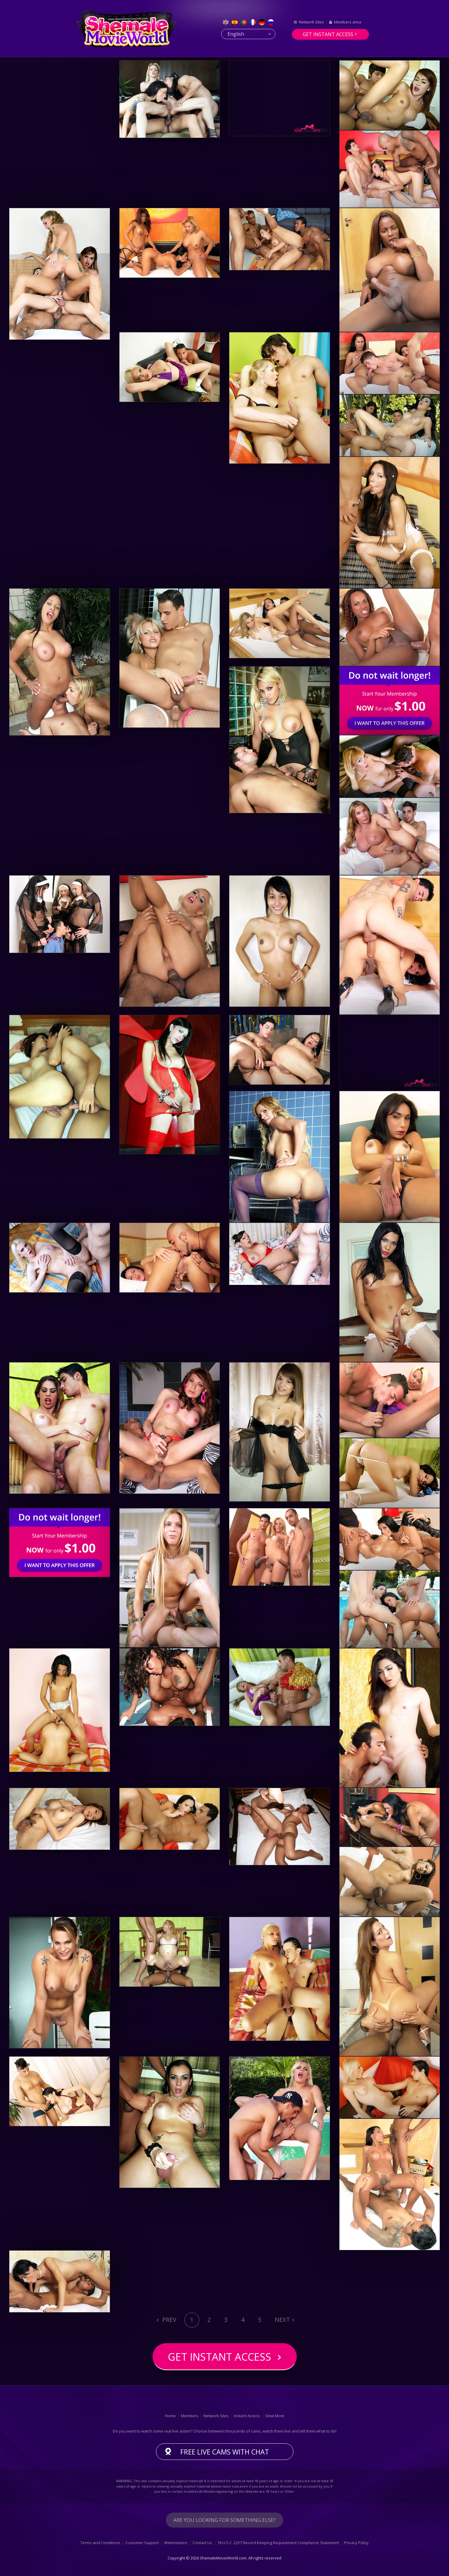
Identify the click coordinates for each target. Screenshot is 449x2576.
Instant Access (247, 2415)
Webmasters (175, 2542)
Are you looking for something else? (224, 2519)
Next (282, 2320)
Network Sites (311, 22)
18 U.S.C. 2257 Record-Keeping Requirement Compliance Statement (278, 2542)
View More (274, 2415)
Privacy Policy (356, 2542)
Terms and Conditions (100, 2542)
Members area (347, 22)
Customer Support (142, 2542)
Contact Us (202, 2542)
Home (170, 2415)
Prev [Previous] (168, 2320)
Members (189, 2415)
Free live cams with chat (224, 2452)
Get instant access (328, 34)
